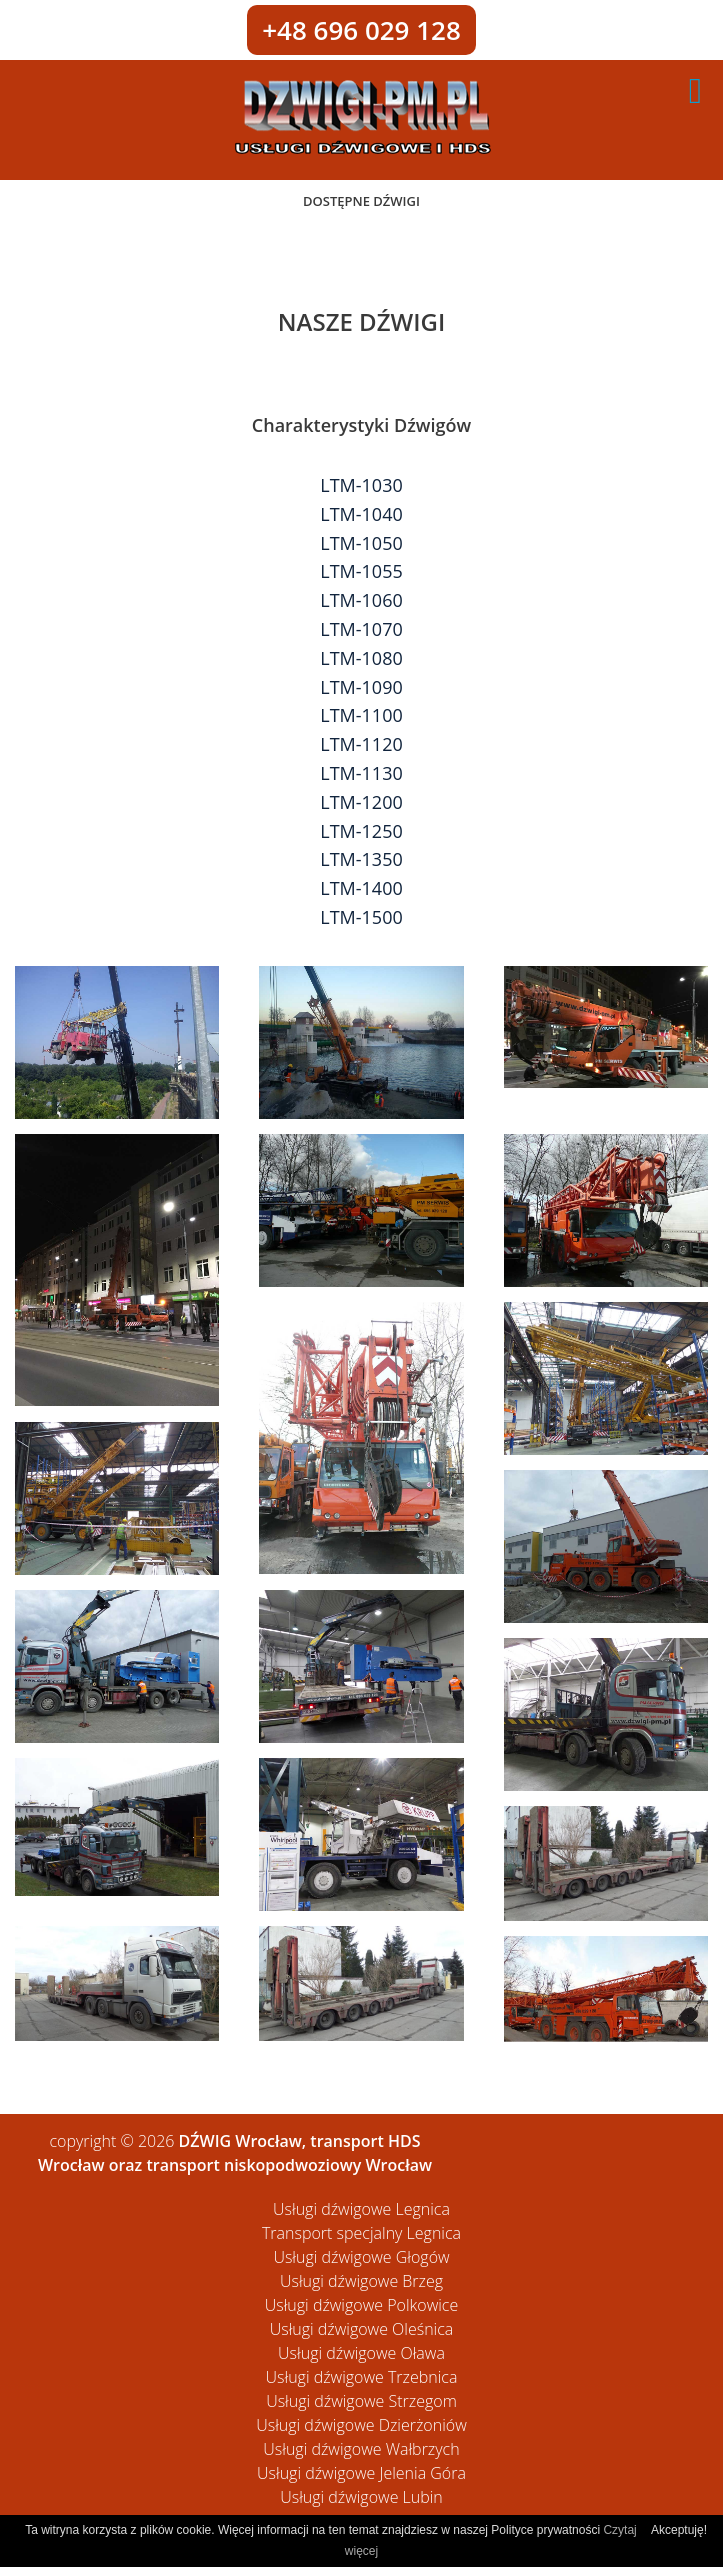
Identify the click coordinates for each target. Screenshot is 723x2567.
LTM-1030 (361, 485)
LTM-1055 (361, 571)
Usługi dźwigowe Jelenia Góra (361, 2473)
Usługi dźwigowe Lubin (361, 2497)
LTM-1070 (361, 629)
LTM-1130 (361, 773)
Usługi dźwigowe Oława (361, 2353)
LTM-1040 (361, 514)
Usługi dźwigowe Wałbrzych (361, 2449)
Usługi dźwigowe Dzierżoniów (361, 2425)
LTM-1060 (361, 600)
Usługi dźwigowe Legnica (361, 2209)
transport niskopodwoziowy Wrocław (289, 2165)
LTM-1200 (361, 802)
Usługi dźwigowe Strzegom (361, 2401)
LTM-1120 (361, 744)
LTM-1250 (361, 831)
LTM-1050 (361, 543)
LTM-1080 (361, 658)
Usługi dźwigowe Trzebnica (362, 2377)
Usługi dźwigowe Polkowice (361, 2305)
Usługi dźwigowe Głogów (361, 2257)
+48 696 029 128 (361, 30)
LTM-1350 (361, 859)
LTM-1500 (361, 917)
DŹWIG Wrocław (240, 2141)
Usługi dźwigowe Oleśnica (362, 2329)
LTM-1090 (361, 687)
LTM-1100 (361, 715)
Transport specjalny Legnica (361, 2233)
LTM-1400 (361, 888)
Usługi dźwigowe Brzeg (361, 2281)
